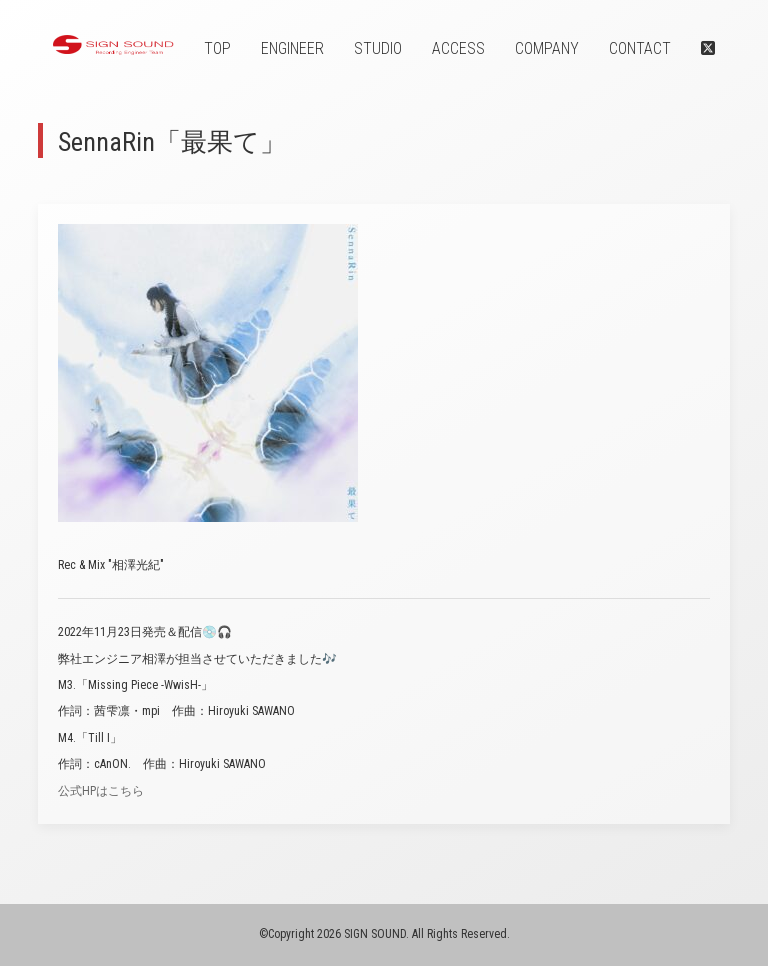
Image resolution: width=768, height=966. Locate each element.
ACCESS (458, 48)
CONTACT (640, 48)
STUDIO (378, 48)
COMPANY (547, 48)
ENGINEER (292, 48)
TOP (217, 48)
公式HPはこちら (101, 791)
